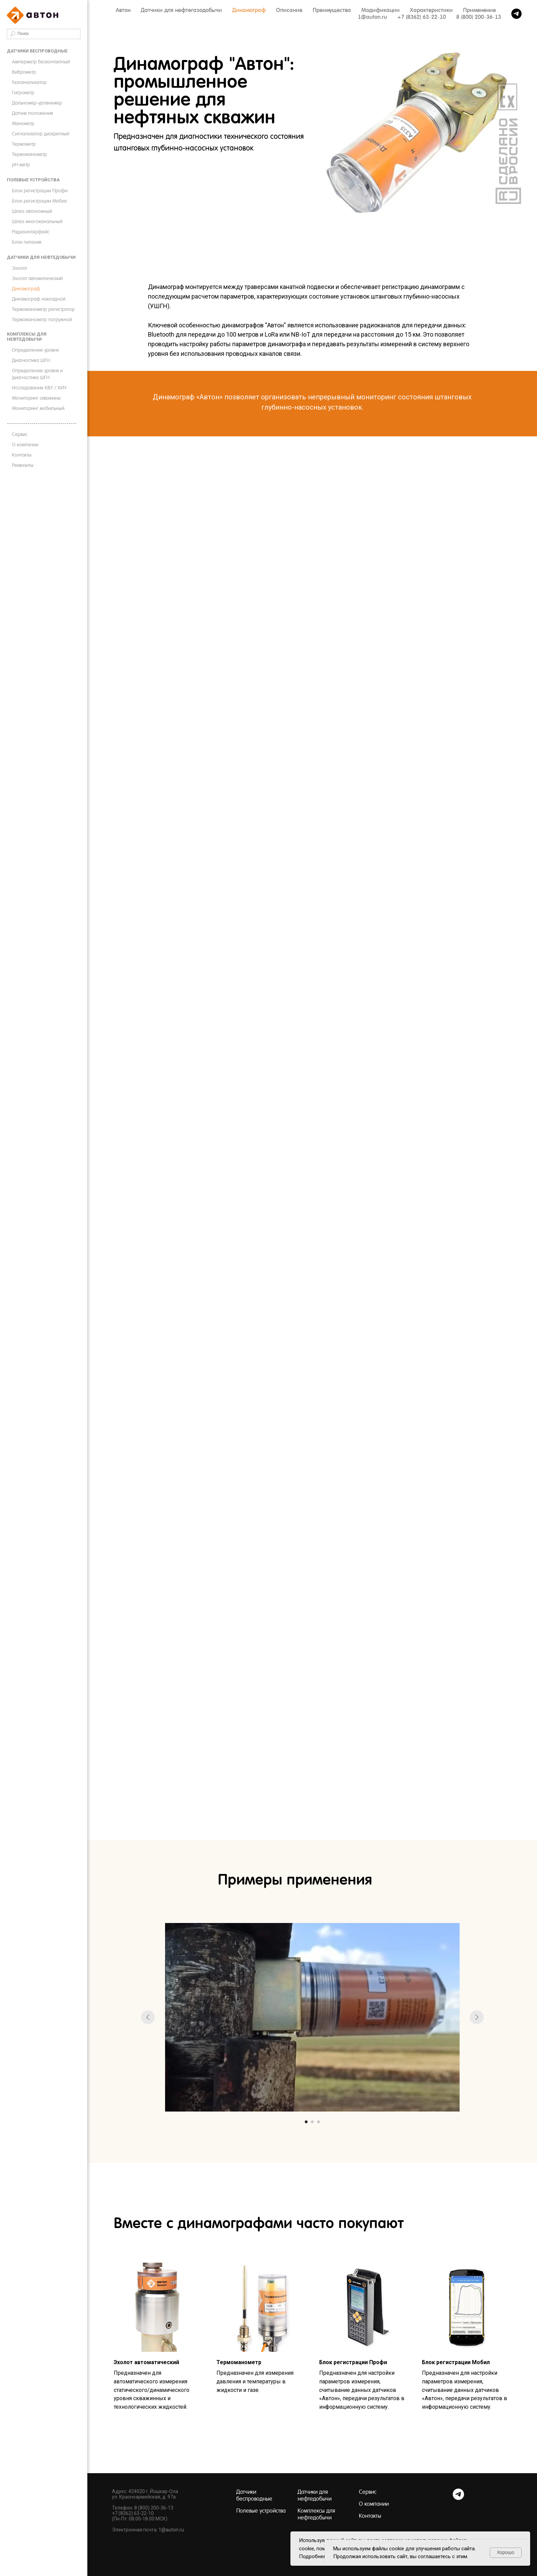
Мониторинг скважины (36, 398)
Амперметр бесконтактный (41, 61)
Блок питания (26, 242)
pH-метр (21, 164)
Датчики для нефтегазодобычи (181, 10)
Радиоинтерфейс (30, 231)
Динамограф (26, 288)
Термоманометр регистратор (43, 309)
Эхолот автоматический (37, 278)
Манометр (23, 123)
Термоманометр (29, 154)
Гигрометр (23, 92)
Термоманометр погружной (42, 319)
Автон (123, 10)
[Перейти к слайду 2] (312, 2121)
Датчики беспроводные (37, 50)
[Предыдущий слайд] (148, 2017)
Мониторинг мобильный (38, 408)
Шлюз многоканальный (37, 221)
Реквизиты (23, 465)
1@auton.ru (372, 17)
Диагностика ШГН (31, 360)
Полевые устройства (33, 179)
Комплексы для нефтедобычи (27, 336)
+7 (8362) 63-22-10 (421, 17)
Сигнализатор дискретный (40, 133)
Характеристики (431, 10)
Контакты (22, 455)
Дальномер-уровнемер (37, 103)
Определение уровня (35, 350)
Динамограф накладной (38, 299)
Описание (289, 10)
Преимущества (332, 10)
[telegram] (516, 14)
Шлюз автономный (32, 211)
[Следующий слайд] (477, 2017)
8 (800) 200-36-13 (478, 17)
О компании (25, 444)
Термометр (24, 144)
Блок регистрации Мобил (39, 201)
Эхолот (19, 268)
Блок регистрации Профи (39, 190)
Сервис (19, 434)
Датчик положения (32, 113)
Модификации (380, 10)
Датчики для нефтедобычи (41, 257)
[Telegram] (458, 2498)
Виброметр (24, 72)
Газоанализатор (29, 82)
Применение (479, 10)
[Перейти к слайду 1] (306, 2121)
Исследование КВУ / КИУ (39, 387)
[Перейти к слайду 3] (318, 2121)
